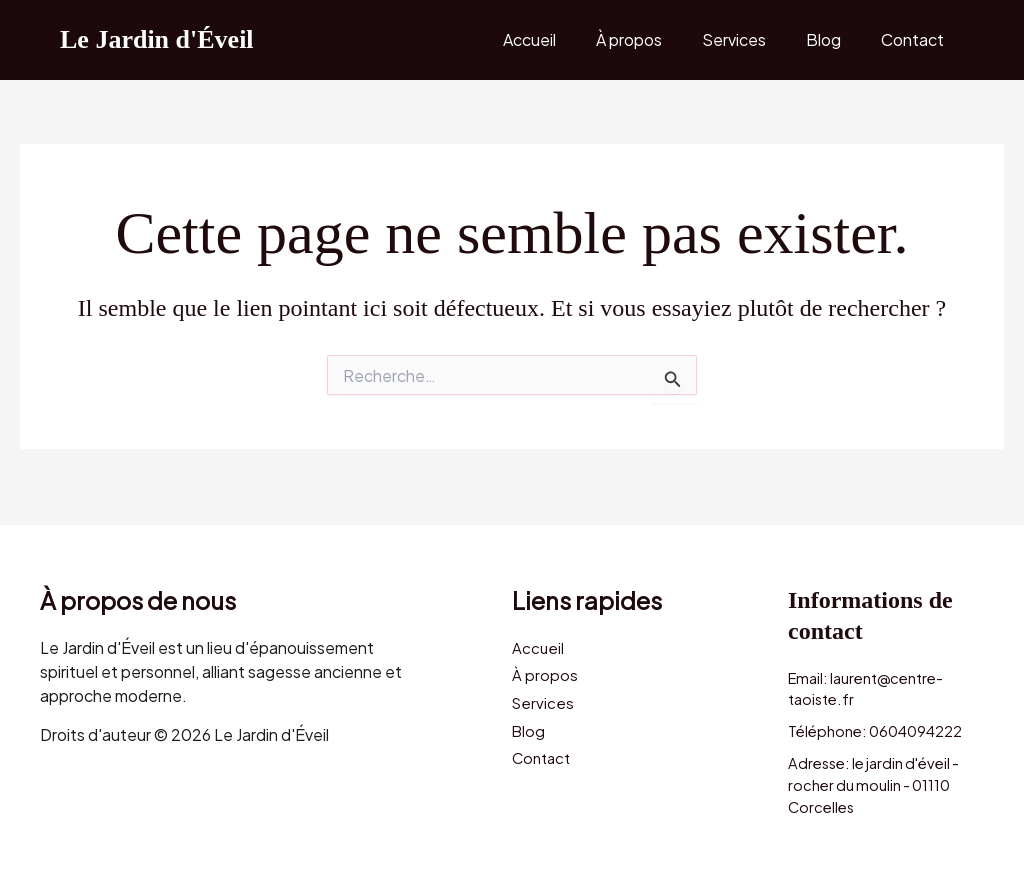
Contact (916, 39)
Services (754, 39)
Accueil (565, 39)
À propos (657, 39)
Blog (835, 39)
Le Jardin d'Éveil (157, 39)
